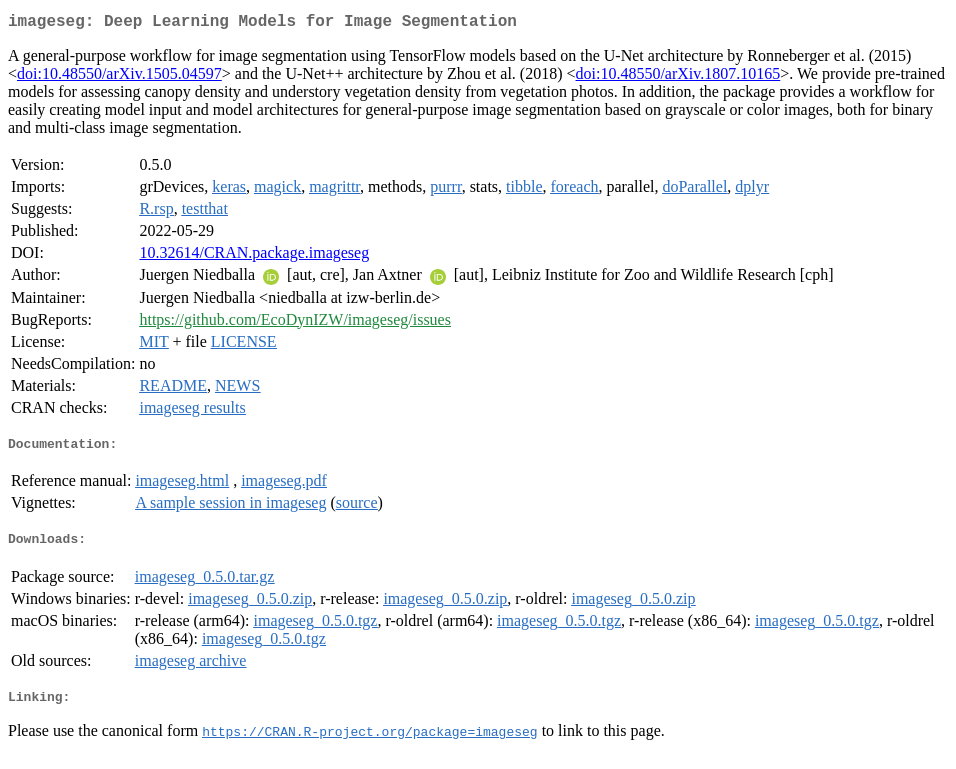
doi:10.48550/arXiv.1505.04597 (119, 77)
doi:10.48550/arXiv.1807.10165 (678, 77)
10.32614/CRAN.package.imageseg (254, 256)
